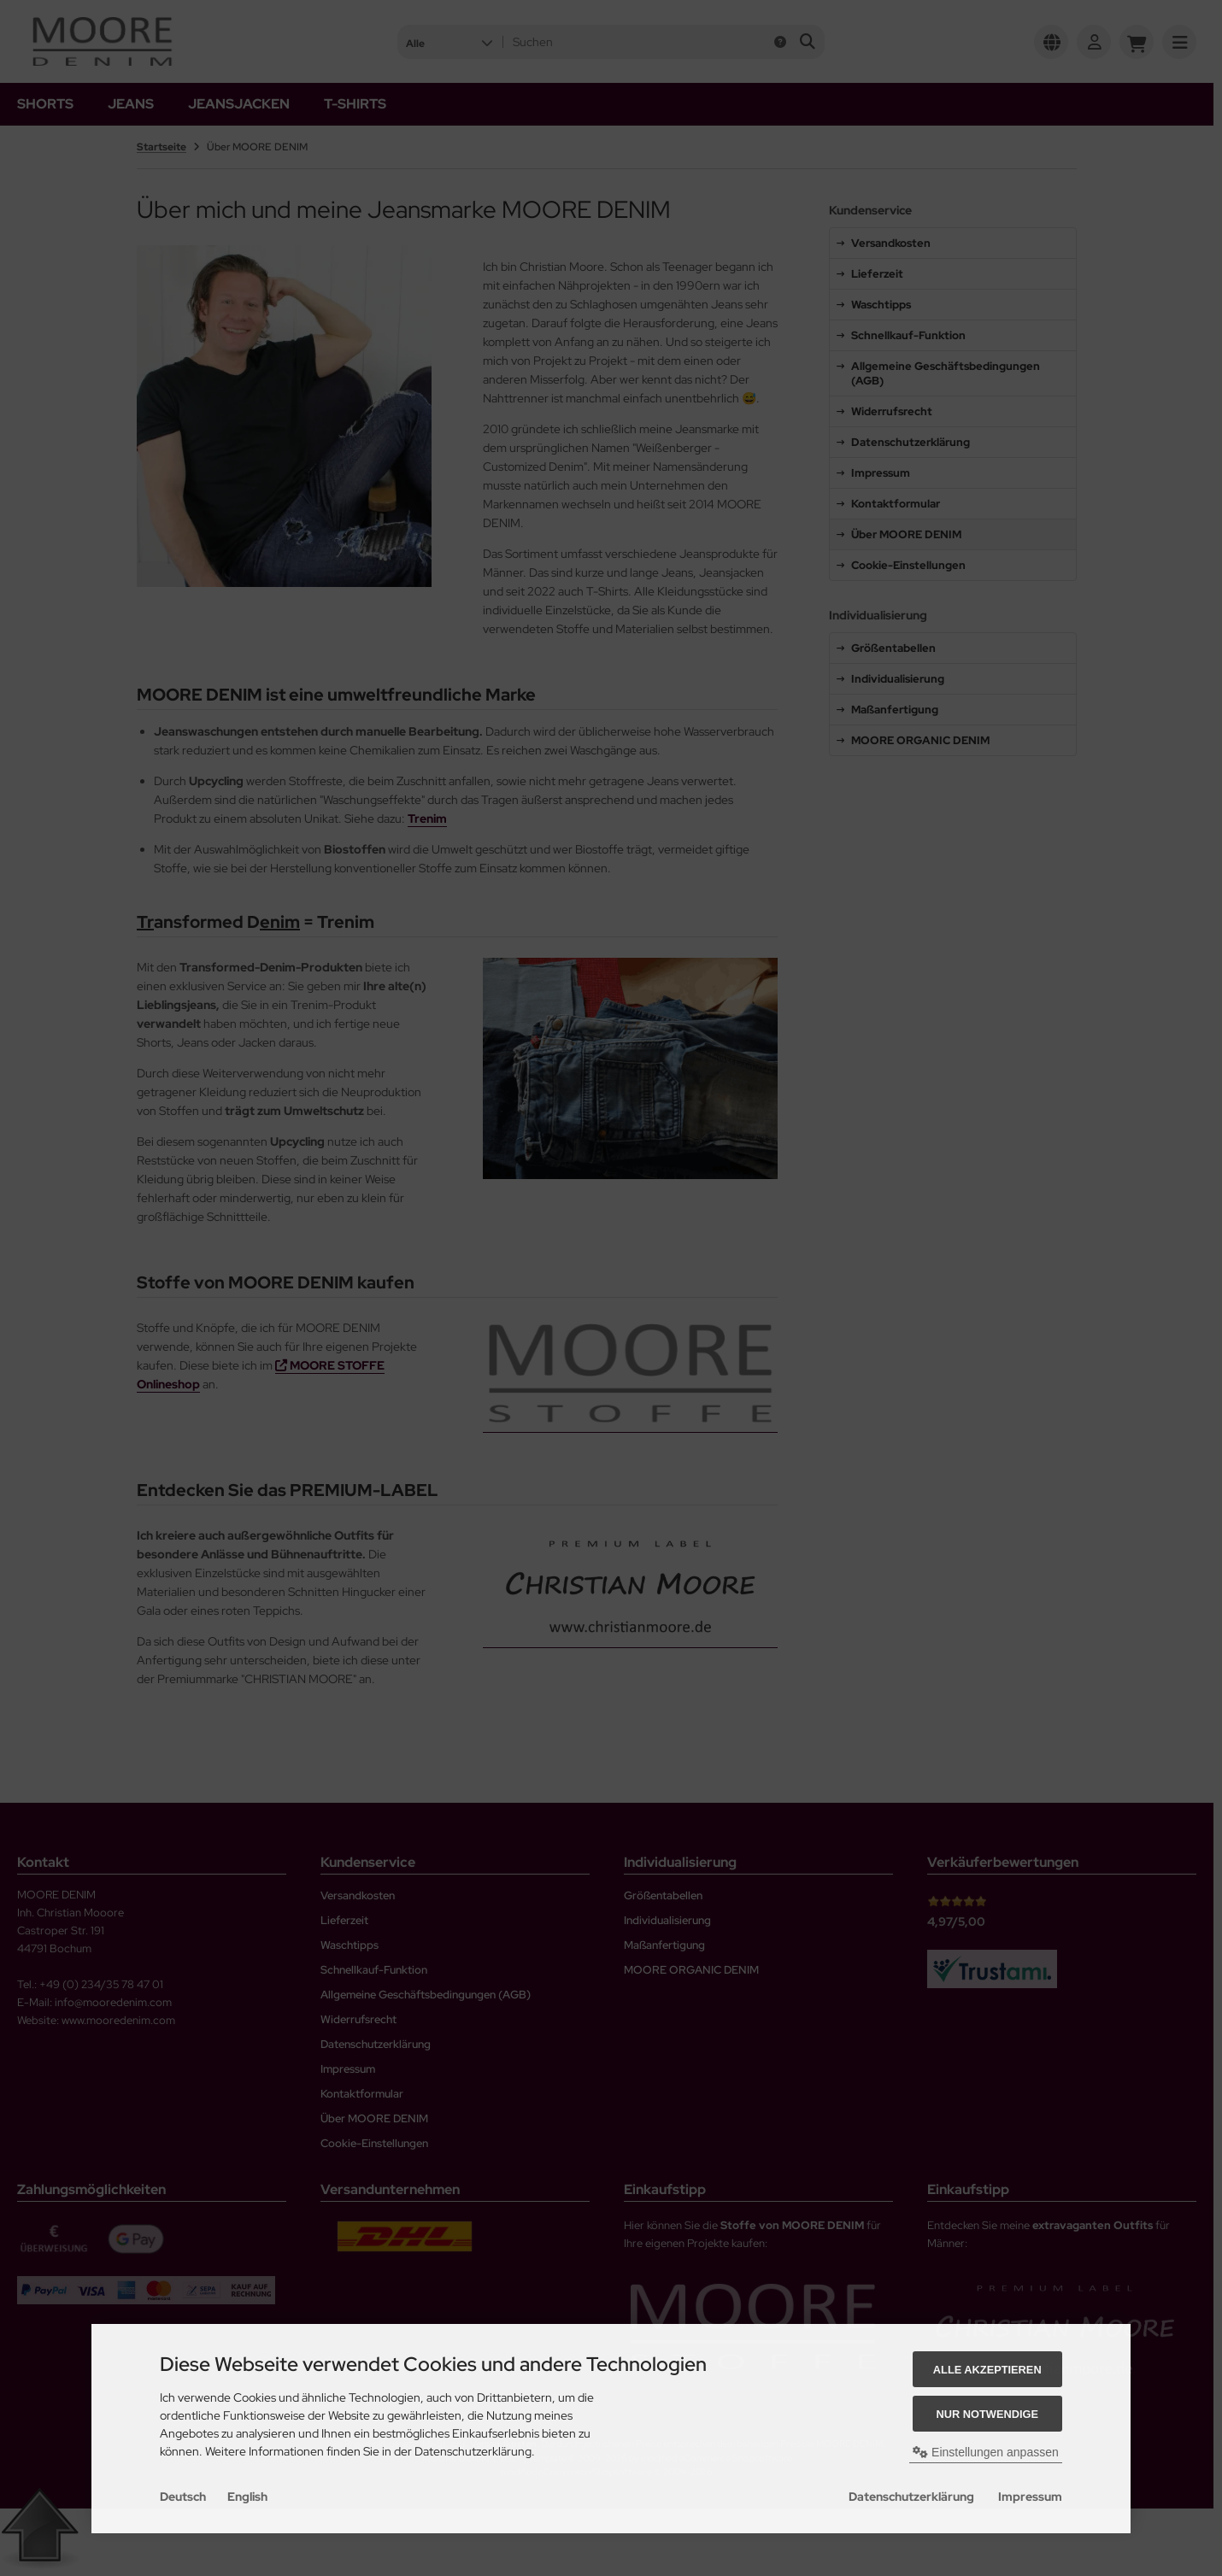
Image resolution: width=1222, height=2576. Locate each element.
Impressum (1030, 2496)
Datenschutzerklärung (911, 2496)
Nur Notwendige (987, 2414)
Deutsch (183, 2496)
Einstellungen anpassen (986, 2452)
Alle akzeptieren (987, 2369)
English (247, 2496)
